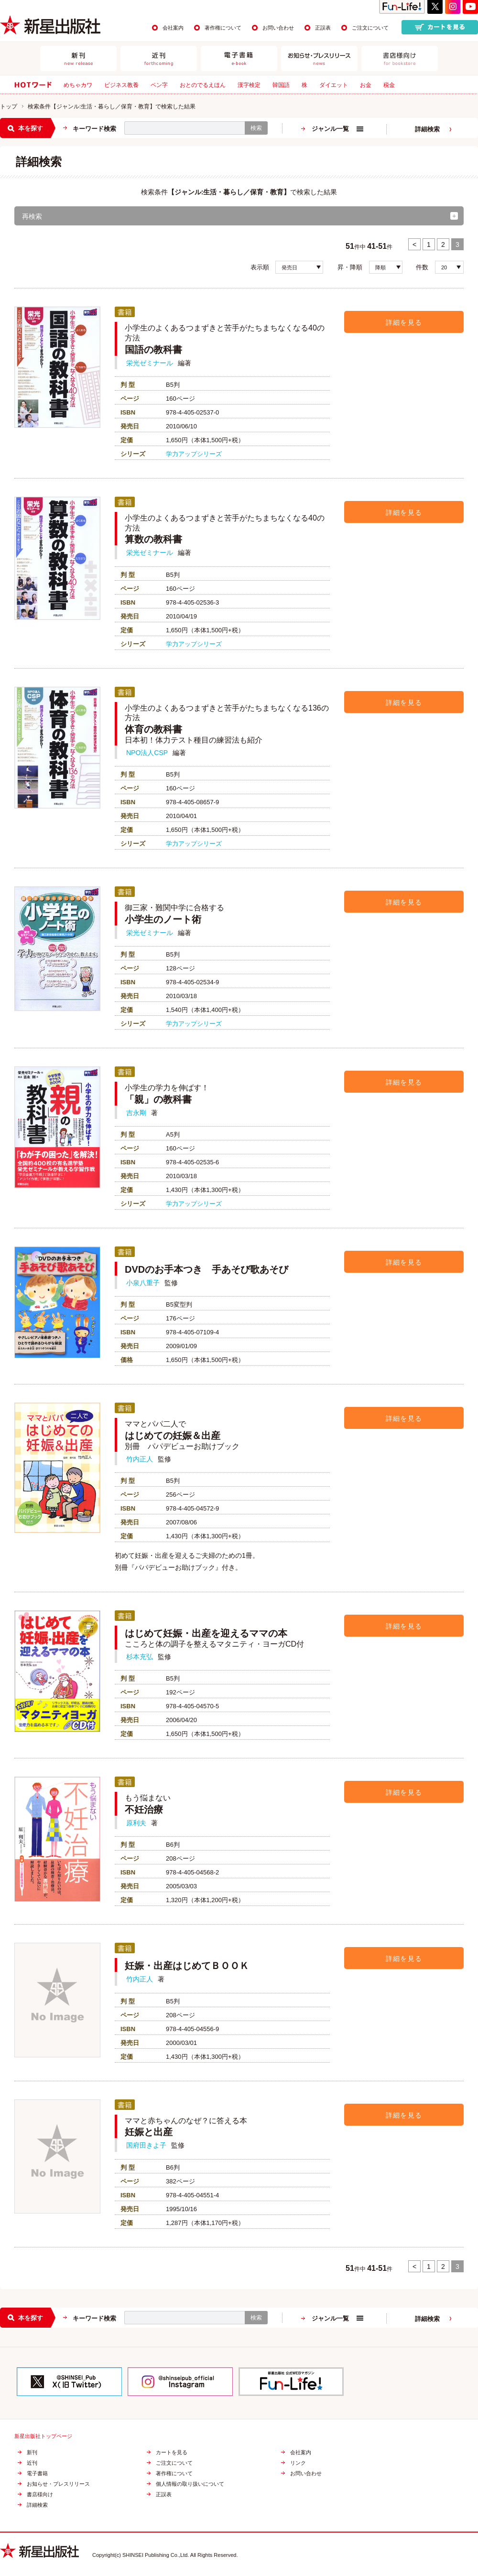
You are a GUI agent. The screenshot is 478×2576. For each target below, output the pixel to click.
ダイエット (333, 85)
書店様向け (40, 2494)
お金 (365, 85)
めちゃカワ (78, 85)
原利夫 (136, 1823)
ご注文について (370, 28)
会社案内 (173, 28)
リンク (298, 2463)
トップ (8, 106)
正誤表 (323, 28)
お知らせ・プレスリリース (58, 2484)
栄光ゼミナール (149, 363)
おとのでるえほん (203, 85)
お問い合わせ (278, 28)
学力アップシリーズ (194, 454)
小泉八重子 (143, 1283)
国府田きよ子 (146, 2145)
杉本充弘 (139, 1657)
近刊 (32, 2463)
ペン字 (159, 85)
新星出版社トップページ (43, 2436)
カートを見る (171, 2452)
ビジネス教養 (121, 85)
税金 (389, 85)
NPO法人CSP (147, 752)
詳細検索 (427, 129)
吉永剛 (136, 1113)
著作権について (223, 28)
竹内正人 (139, 1459)
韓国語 (281, 85)
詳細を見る (404, 322)
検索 (256, 128)
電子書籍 (37, 2473)
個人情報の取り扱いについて (190, 2484)
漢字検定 (249, 85)
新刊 (32, 2452)
